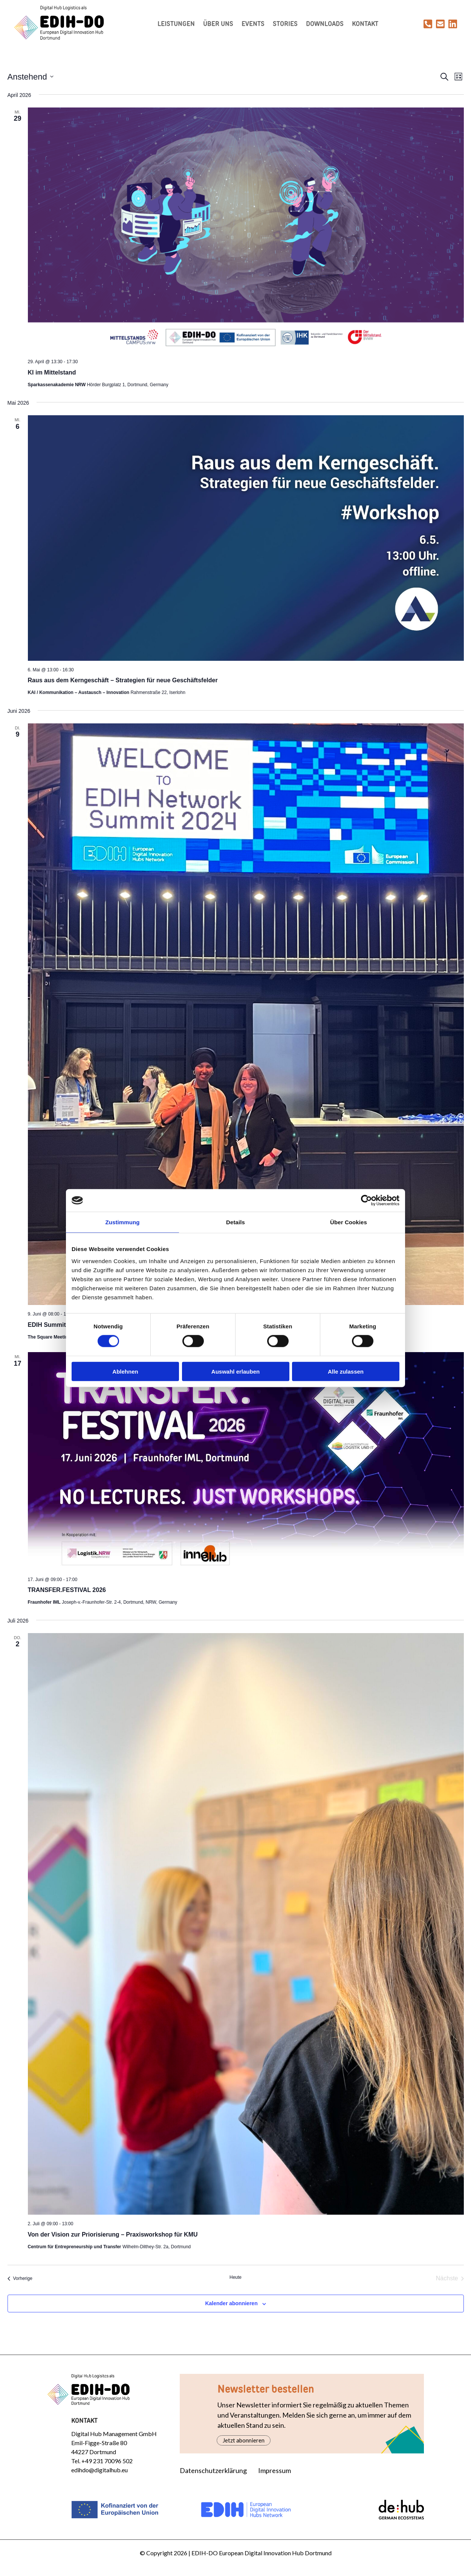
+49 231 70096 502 (107, 2461)
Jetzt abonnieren (244, 2441)
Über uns (220, 24)
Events (254, 24)
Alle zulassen (346, 1371)
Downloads (327, 24)
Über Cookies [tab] (348, 1222)
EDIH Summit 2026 (54, 1326)
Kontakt (367, 24)
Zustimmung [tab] (123, 1222)
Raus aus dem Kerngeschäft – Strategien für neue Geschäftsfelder (123, 682)
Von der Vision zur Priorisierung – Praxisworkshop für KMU (113, 2236)
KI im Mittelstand (52, 374)
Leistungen (178, 24)
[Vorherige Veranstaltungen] (20, 2280)
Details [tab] (235, 1222)
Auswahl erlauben (235, 1371)
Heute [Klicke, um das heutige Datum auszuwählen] (235, 2278)
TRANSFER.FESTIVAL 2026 (67, 1591)
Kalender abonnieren (231, 2305)
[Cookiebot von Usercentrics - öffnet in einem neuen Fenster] (366, 1200)
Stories (287, 24)
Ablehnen (125, 1371)
